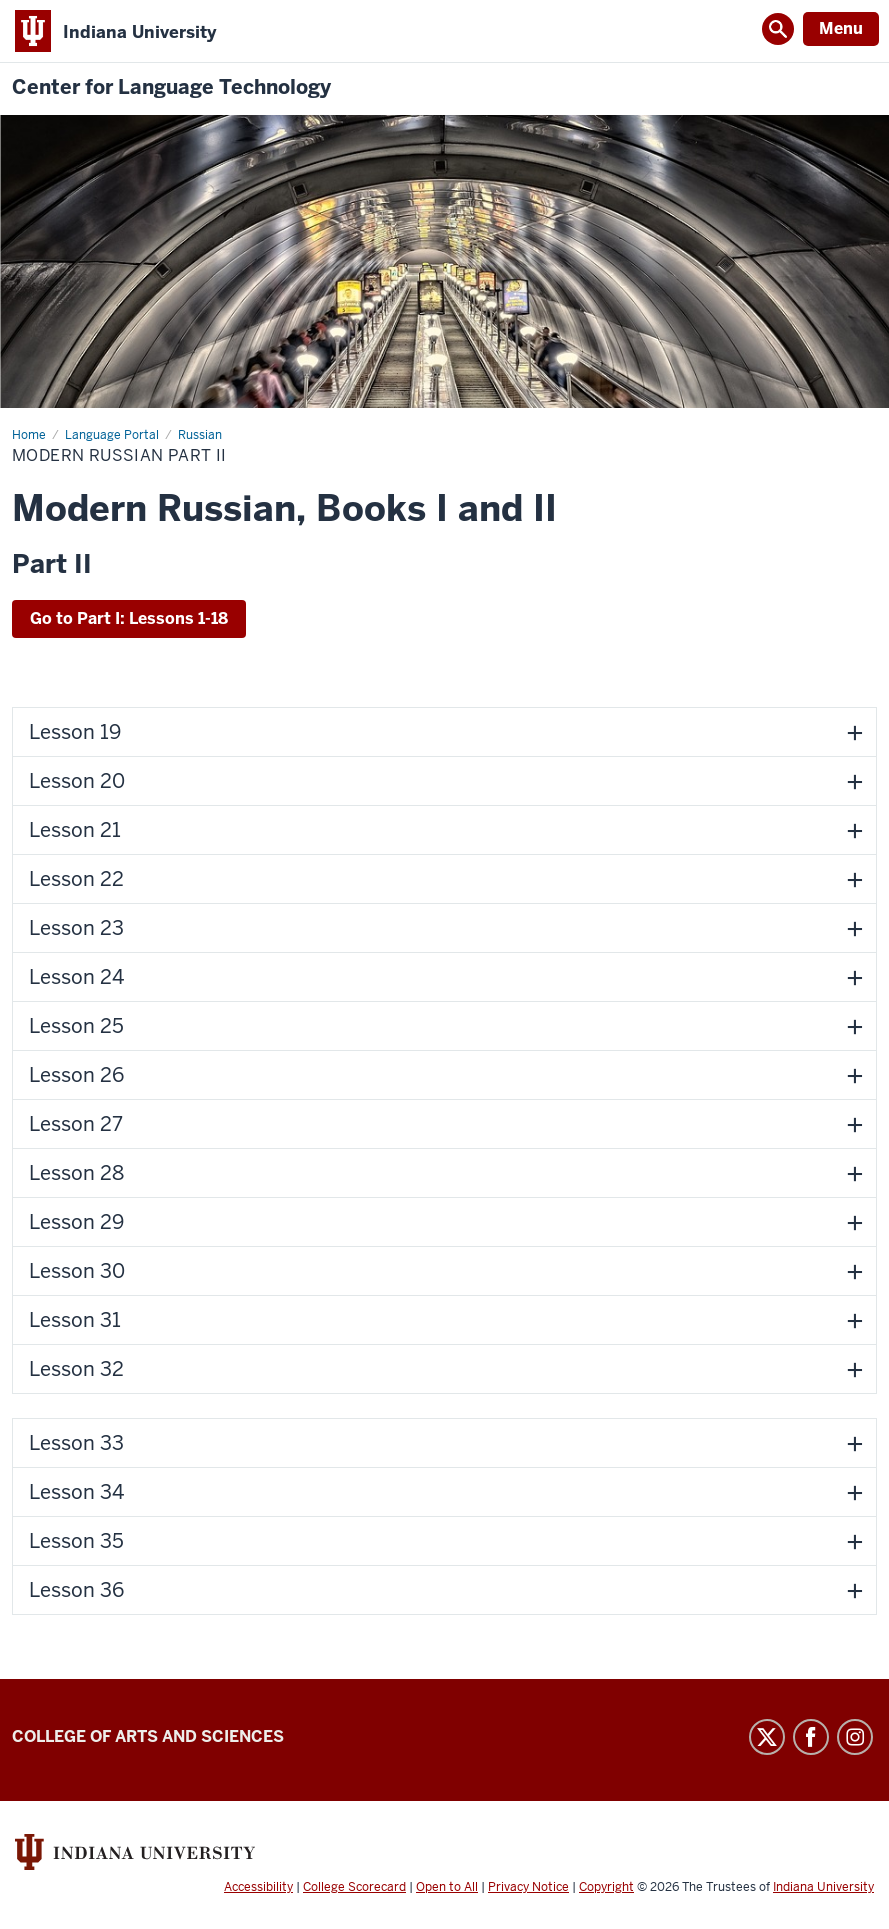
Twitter (767, 1737)
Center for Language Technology (171, 87)
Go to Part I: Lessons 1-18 (129, 618)
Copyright (606, 1887)
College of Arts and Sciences (148, 1736)
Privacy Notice (528, 1887)
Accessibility (258, 1887)
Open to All (447, 1887)
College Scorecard (354, 1887)
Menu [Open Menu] (841, 28)
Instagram (855, 1737)
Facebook (811, 1737)
